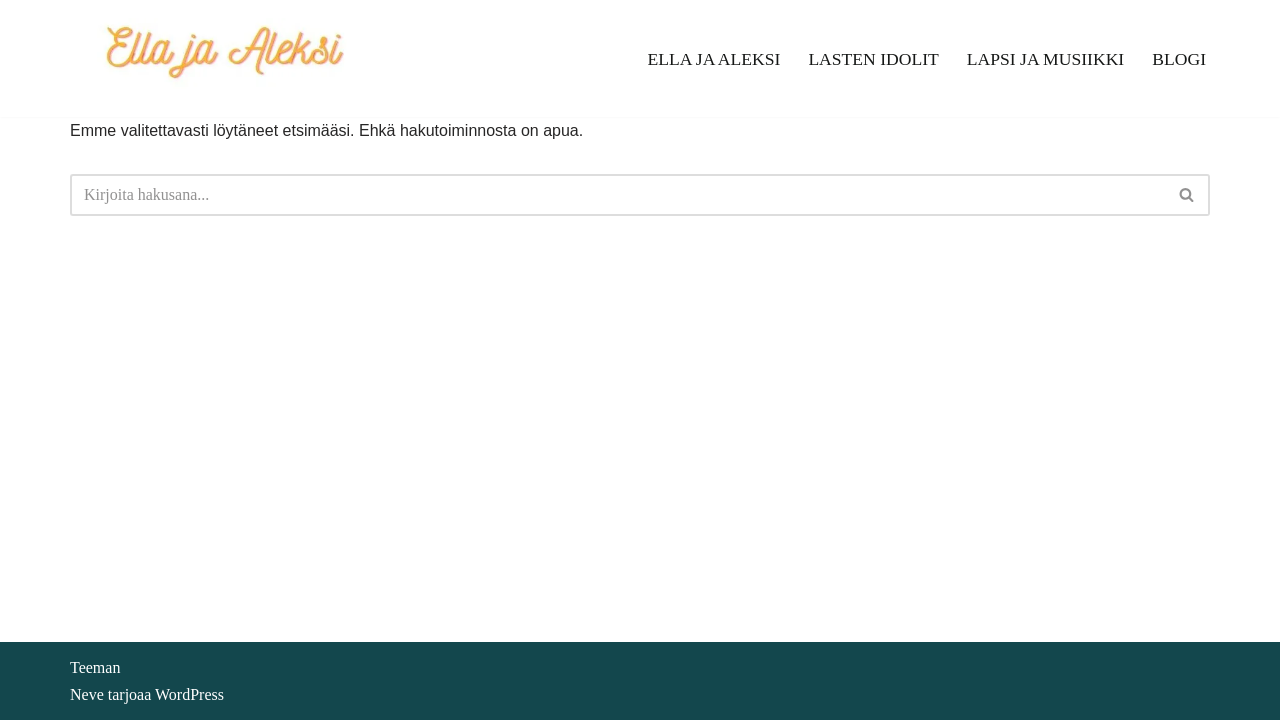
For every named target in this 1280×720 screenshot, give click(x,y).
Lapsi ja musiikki (1045, 59)
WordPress (189, 694)
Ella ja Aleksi (713, 59)
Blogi (1179, 59)
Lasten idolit (873, 59)
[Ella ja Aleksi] (223, 58)
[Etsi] (617, 195)
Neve (87, 694)
